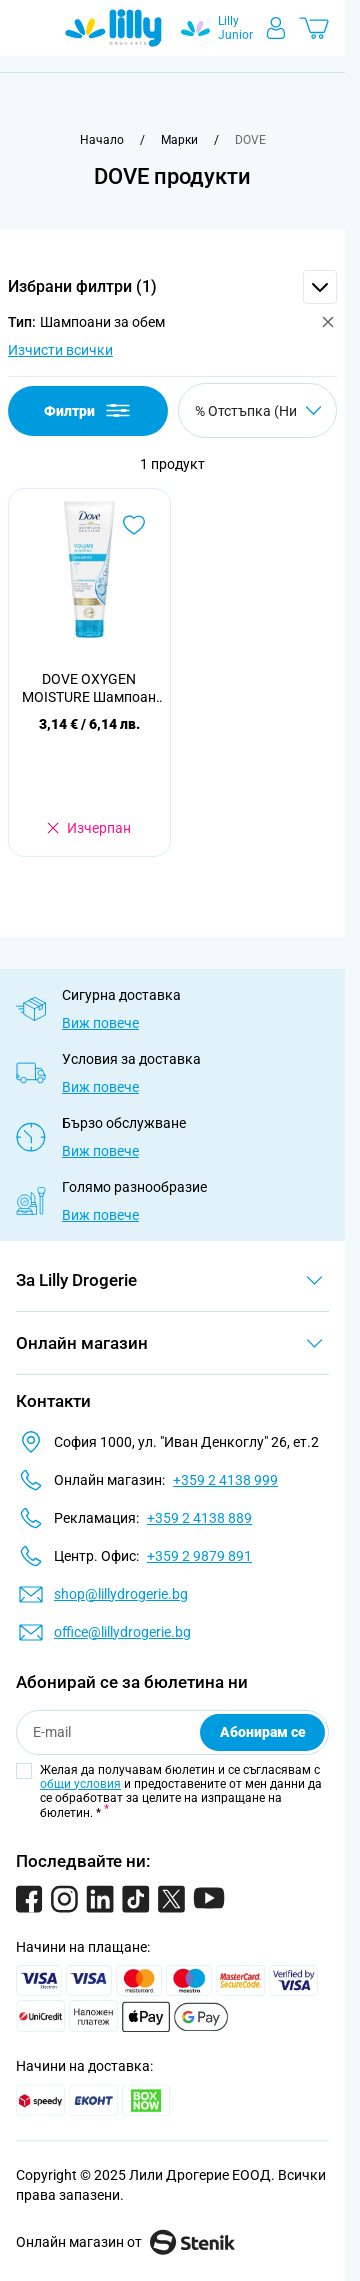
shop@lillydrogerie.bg (121, 1594)
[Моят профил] (276, 28)
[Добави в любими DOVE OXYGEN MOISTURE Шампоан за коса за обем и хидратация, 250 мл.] (134, 525)
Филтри (88, 410)
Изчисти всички (60, 350)
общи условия (80, 1784)
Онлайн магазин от (125, 2242)
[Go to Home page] (113, 28)
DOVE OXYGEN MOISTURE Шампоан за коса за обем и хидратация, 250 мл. (89, 688)
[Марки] (179, 140)
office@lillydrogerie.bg (122, 1632)
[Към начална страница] (102, 140)
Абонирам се (263, 1732)
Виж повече (100, 1023)
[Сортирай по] (257, 410)
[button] (172, 287)
